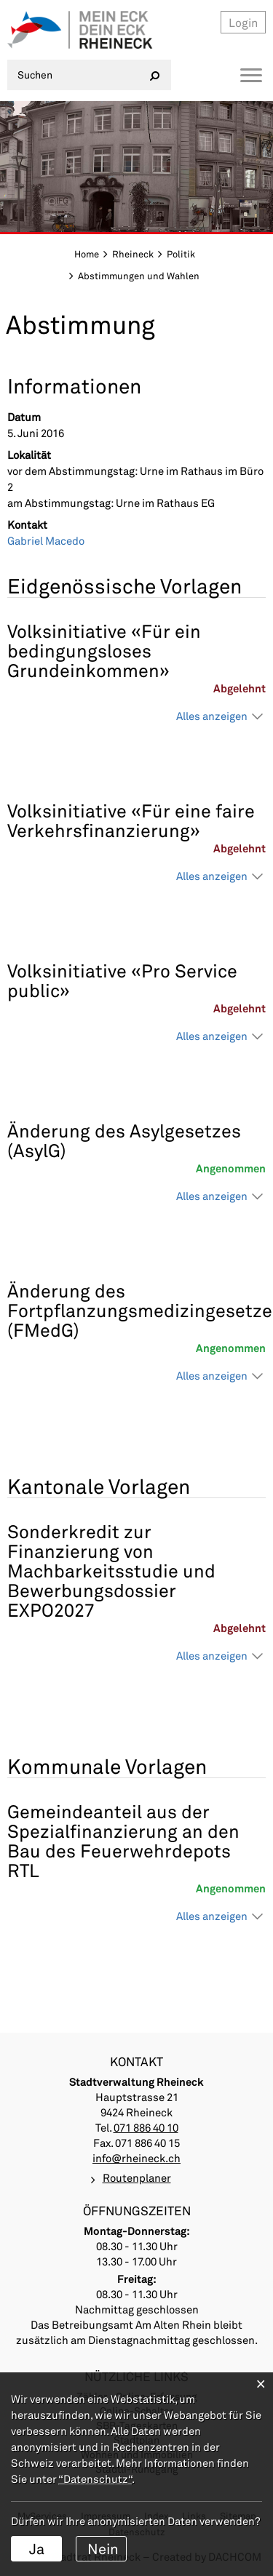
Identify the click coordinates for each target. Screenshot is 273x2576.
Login (243, 22)
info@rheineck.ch (136, 2157)
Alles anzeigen (212, 715)
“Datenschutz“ (95, 2478)
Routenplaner (137, 2177)
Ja (36, 2548)
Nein (103, 2548)
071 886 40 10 (146, 2127)
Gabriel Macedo (45, 540)
